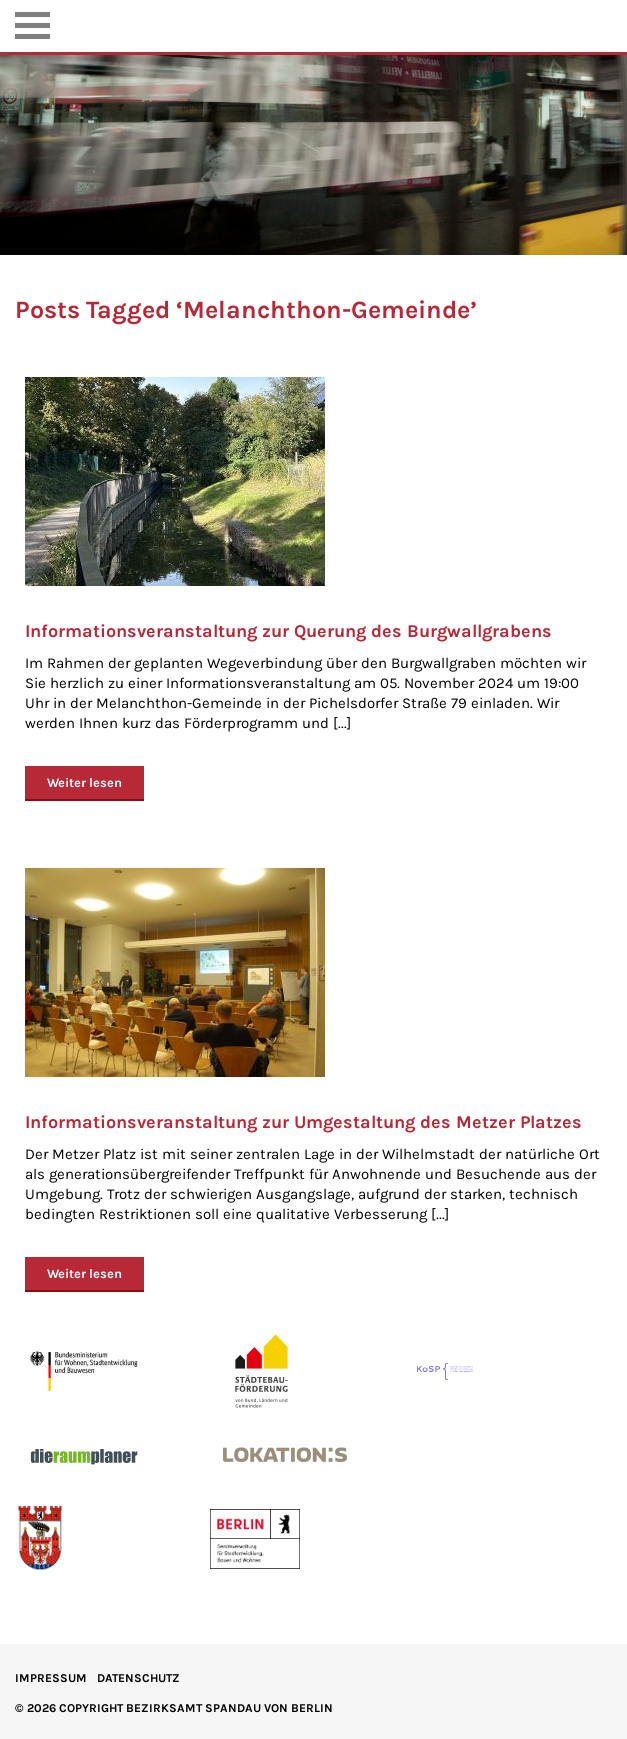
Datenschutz (138, 1678)
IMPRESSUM (51, 1678)
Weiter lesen (84, 782)
